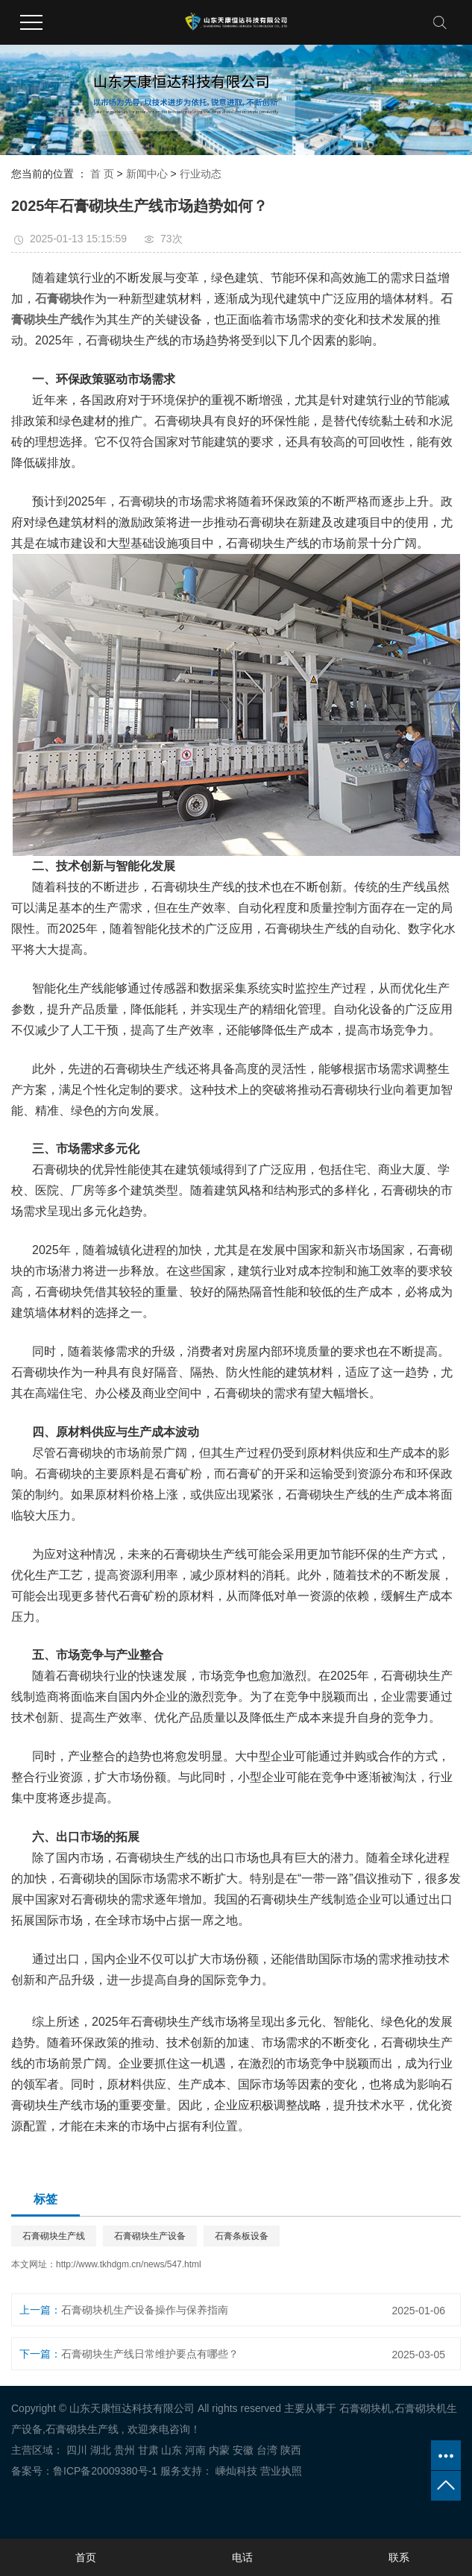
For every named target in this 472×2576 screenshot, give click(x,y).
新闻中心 (147, 174)
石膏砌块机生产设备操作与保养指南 (144, 2310)
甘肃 (148, 2450)
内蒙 (219, 2450)
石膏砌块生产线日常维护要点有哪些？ (150, 2354)
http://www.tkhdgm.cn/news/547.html (128, 2264)
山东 (171, 2450)
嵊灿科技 (235, 2471)
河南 (195, 2450)
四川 (76, 2450)
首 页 (102, 174)
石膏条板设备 (241, 2236)
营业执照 (281, 2471)
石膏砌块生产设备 (150, 2236)
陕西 (290, 2450)
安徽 (243, 2450)
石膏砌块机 (365, 2408)
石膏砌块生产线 (53, 2236)
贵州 (124, 2450)
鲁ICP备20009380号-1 (105, 2471)
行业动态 (200, 174)
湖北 (100, 2450)
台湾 (267, 2450)
